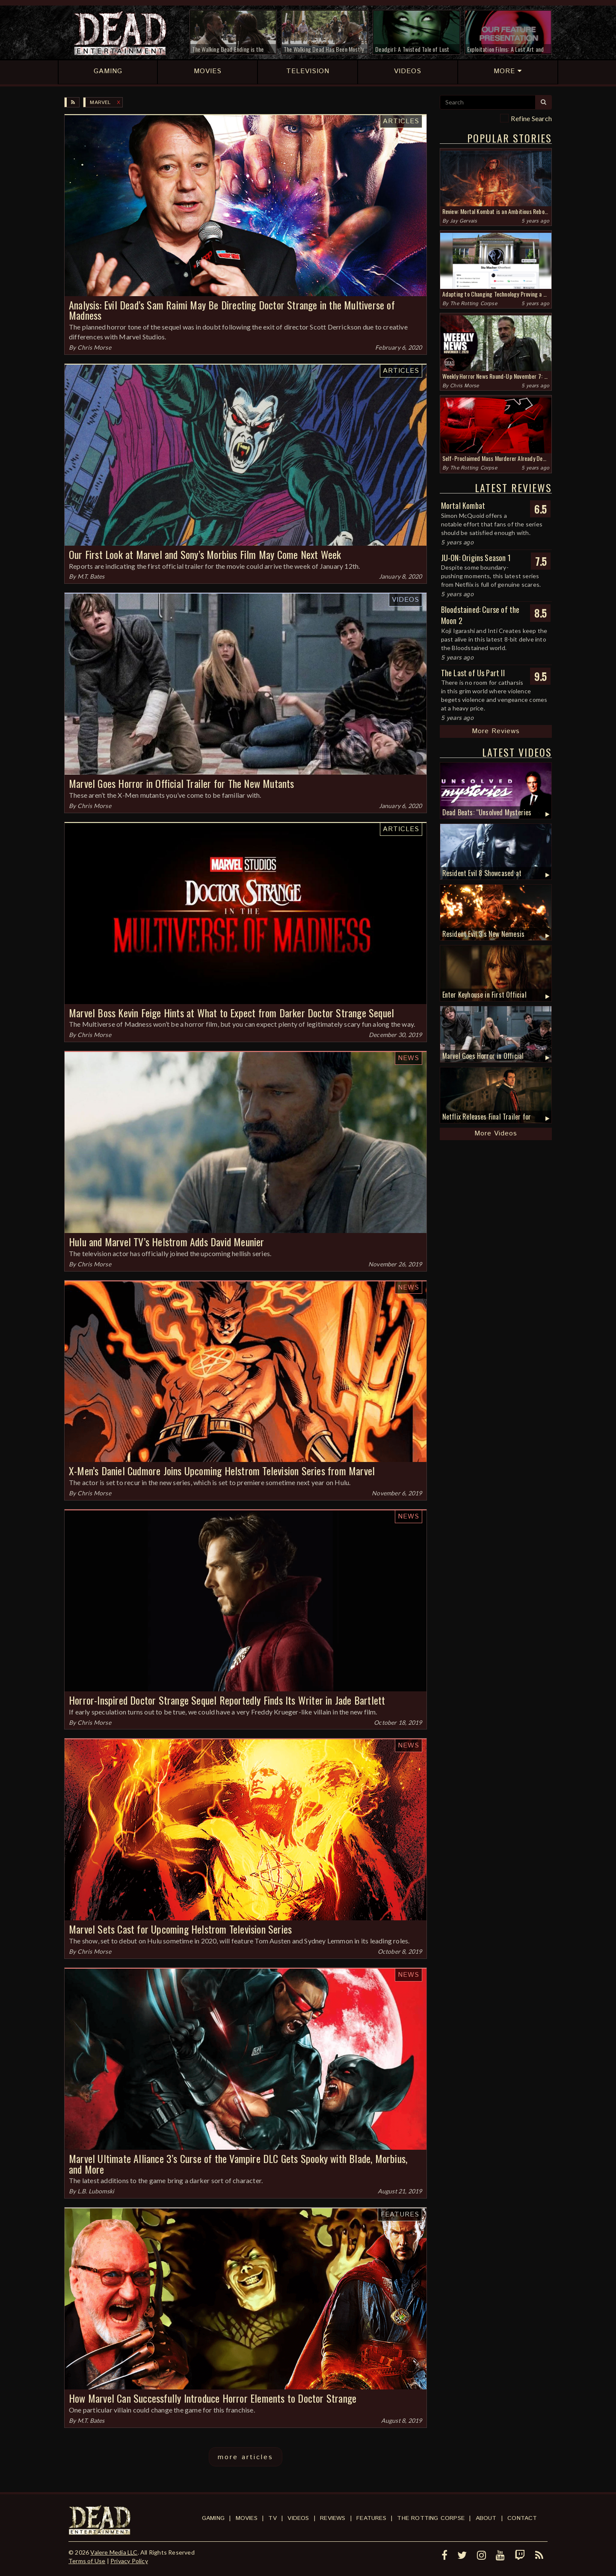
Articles (401, 121)
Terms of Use (86, 2560)
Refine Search (531, 118)
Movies (247, 2518)
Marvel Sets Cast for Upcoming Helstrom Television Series (180, 1929)
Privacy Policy (129, 2560)
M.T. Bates (91, 576)
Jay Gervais (463, 221)
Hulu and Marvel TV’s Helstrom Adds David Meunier (166, 1241)
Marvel (100, 102)
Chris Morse (94, 347)
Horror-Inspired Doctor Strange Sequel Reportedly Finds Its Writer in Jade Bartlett (227, 1700)
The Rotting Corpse (473, 303)
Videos (405, 600)
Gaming (213, 2518)
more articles (245, 2457)
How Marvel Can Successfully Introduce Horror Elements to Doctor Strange (212, 2398)
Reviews (332, 2518)
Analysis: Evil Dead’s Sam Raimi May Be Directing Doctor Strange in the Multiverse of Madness (232, 310)
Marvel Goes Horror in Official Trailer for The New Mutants (181, 783)
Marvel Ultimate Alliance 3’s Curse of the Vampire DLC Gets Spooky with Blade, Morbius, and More (238, 2164)
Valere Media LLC (113, 2552)
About (486, 2518)
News (408, 1058)
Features (400, 2214)
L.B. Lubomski (96, 2191)
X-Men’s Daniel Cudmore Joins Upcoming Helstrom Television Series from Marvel (222, 1470)
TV (272, 2518)
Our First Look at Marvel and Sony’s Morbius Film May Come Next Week (205, 554)
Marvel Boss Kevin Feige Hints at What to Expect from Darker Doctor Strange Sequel (231, 1012)
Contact (522, 2518)
